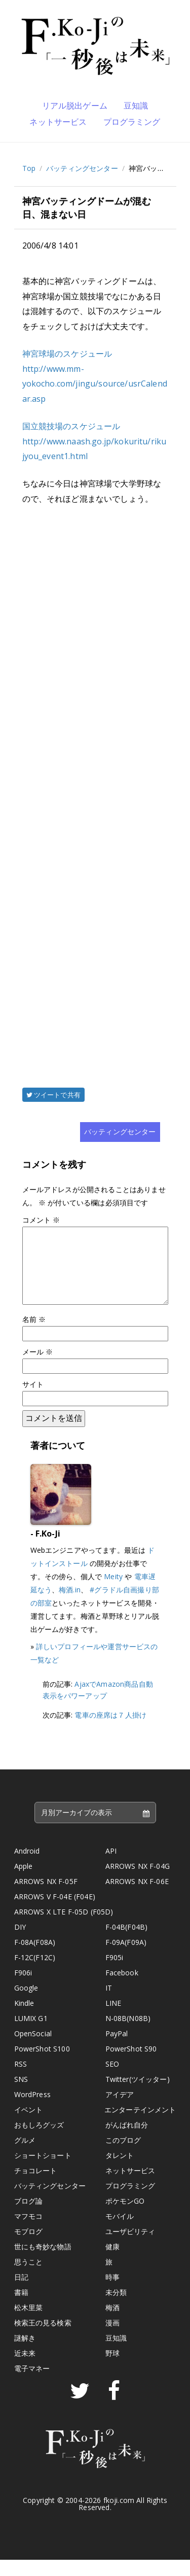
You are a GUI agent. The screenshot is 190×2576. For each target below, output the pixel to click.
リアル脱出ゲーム (74, 105)
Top (28, 168)
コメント (41, 1220)
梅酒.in (70, 1606)
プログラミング (132, 121)
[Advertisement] (95, 782)
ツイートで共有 (53, 1094)
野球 (112, 2369)
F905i (114, 1973)
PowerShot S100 (42, 2065)
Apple (23, 1882)
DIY (20, 1943)
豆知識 (136, 105)
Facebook (121, 1989)
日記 (21, 2293)
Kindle (24, 2019)
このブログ (123, 2156)
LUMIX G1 (31, 2034)
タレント (119, 2171)
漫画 (112, 2339)
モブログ (28, 2247)
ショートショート (42, 2171)
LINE (113, 2019)
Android (27, 1867)
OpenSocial (33, 2050)
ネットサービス (58, 121)
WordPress (32, 2110)
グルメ (24, 2156)
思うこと (28, 2278)
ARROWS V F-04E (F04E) (54, 1913)
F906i (23, 1989)
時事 (112, 2293)
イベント (28, 2126)
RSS (20, 2080)
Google (26, 2004)
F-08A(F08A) (35, 1958)
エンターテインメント (140, 2126)
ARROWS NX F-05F (46, 1897)
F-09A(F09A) (126, 1958)
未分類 (116, 2308)
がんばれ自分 (126, 2141)
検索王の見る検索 (42, 2339)
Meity (113, 1592)
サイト (33, 1400)
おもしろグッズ (39, 2141)
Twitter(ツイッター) (137, 2095)
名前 (34, 1335)
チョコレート (35, 2186)
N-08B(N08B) (128, 2034)
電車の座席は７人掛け (110, 1731)
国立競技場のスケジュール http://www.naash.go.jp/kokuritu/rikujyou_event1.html (94, 441)
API (111, 1867)
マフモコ (28, 2232)
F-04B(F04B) (126, 1943)
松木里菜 (28, 2323)
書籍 (21, 2308)
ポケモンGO (125, 2217)
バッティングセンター (82, 168)
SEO (112, 2080)
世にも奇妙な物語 (42, 2263)
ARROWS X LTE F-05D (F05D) (63, 1928)
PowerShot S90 (131, 2065)
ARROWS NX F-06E (137, 1897)
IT (108, 2004)
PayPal (116, 2050)
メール (37, 1368)
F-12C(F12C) (35, 1973)
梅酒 (112, 2323)
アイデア (119, 2110)
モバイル (119, 2232)
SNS (21, 2095)
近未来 (24, 2369)
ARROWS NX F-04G (137, 1882)
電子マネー (32, 2384)
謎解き (24, 2354)
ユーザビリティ (130, 2247)
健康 (112, 2263)
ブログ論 (28, 2217)
